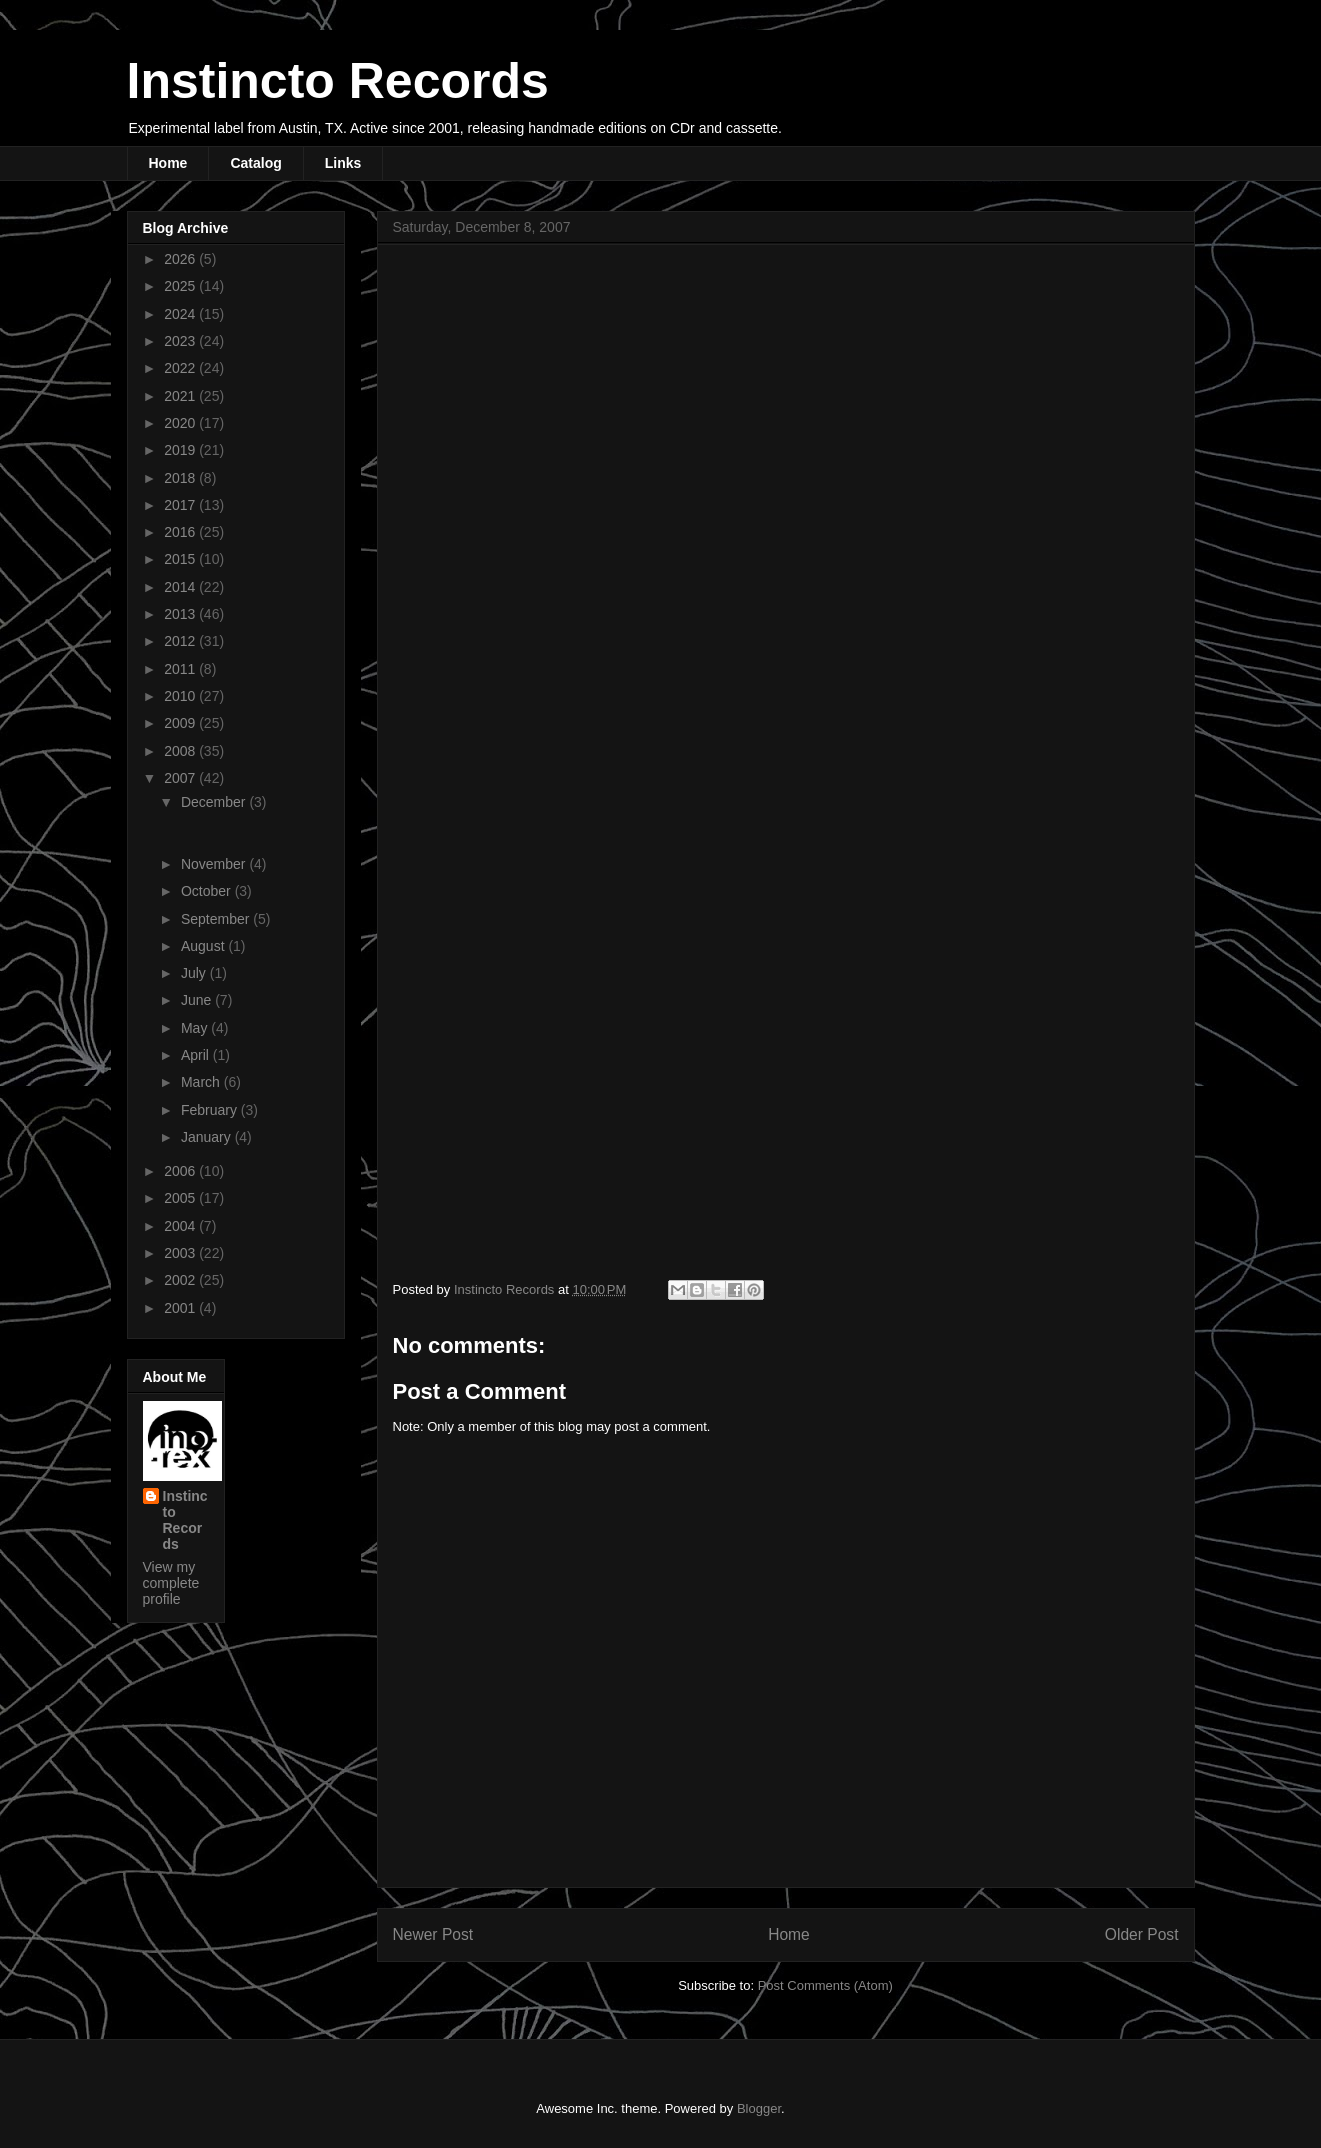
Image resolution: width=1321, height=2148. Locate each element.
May (196, 1028)
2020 (181, 423)
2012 (181, 641)
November (215, 864)
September (217, 919)
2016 (181, 532)
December (215, 802)
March (202, 1082)
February (211, 1110)
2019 (181, 450)
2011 (181, 669)
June (198, 1000)
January (208, 1137)
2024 (181, 314)
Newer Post (433, 1934)
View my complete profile (171, 1583)
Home (168, 163)
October (208, 891)
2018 (181, 478)
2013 (181, 614)
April (197, 1055)
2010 (181, 696)
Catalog (255, 163)
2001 (181, 1308)
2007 (181, 778)
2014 (181, 587)
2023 (181, 341)
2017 (181, 505)
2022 (181, 368)
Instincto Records (338, 81)
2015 (181, 559)
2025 (181, 286)
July (195, 973)
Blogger (759, 2108)
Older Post (1142, 1934)
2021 (181, 396)
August (204, 946)
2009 (181, 723)
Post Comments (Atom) (825, 1985)
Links (343, 163)
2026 (181, 259)
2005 (181, 1198)
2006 (181, 1171)
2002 (181, 1280)
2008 (181, 751)
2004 (181, 1226)
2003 (181, 1253)
